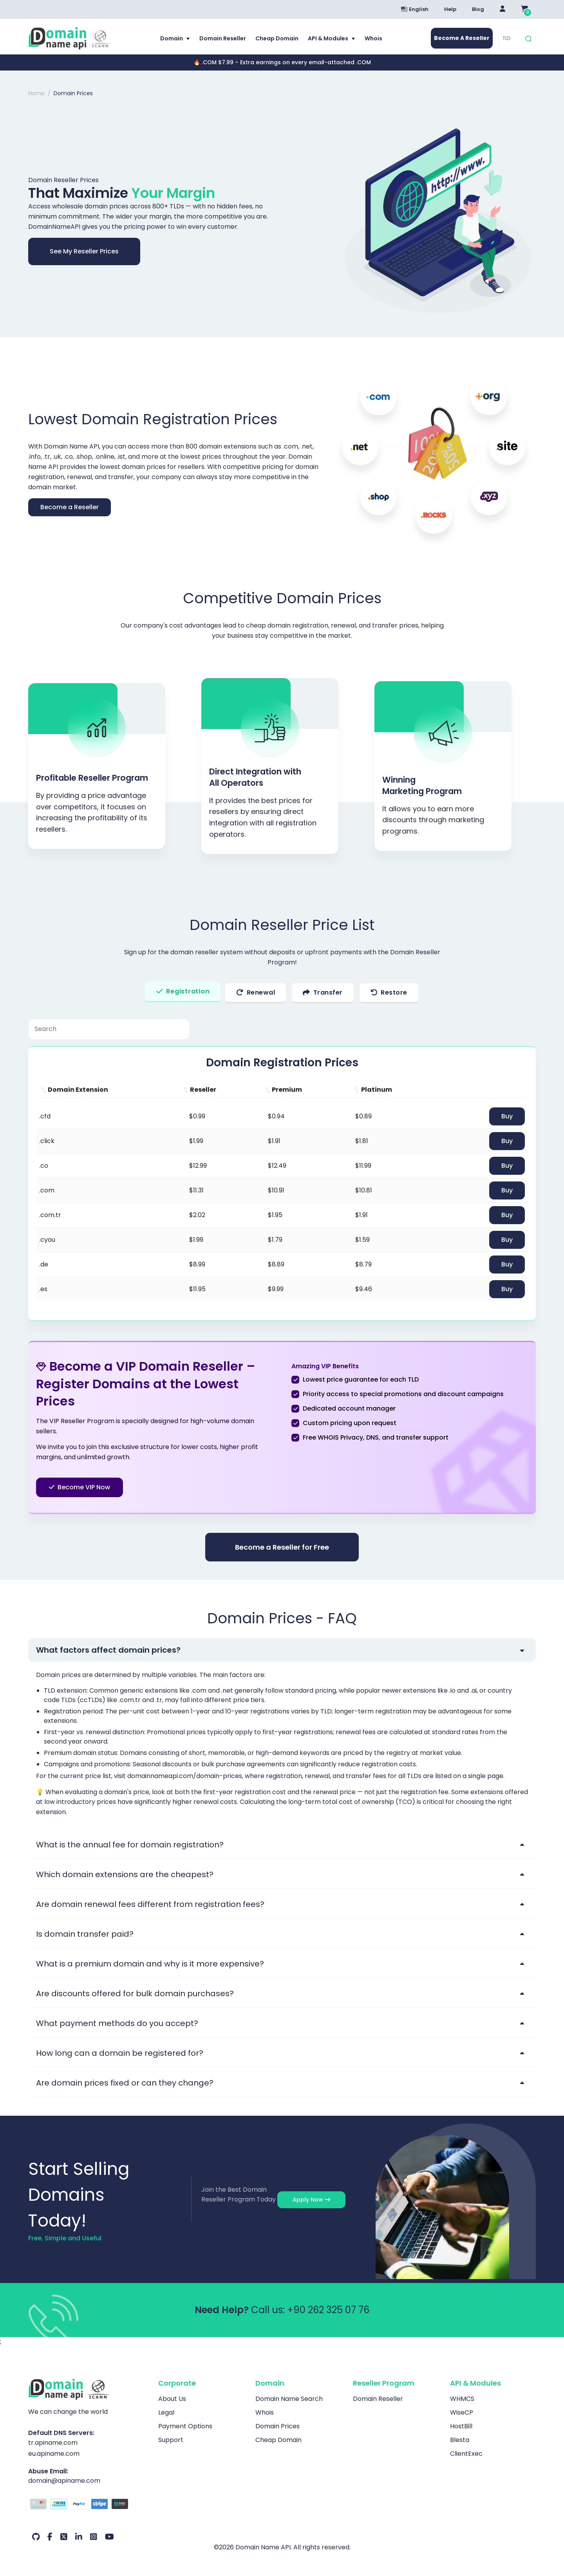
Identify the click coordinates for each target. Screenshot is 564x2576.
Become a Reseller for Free (282, 1547)
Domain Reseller (222, 38)
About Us (172, 2398)
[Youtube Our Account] (109, 2536)
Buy (507, 1116)
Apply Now (311, 2199)
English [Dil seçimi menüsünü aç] (414, 9)
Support (170, 2439)
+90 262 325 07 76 (328, 2309)
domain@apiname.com (64, 2480)
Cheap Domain (276, 38)
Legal (166, 2412)
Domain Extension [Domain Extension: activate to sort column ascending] (78, 1089)
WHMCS (462, 2398)
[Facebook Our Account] (49, 2536)
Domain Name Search (289, 2398)
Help (450, 9)
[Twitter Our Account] (63, 2536)
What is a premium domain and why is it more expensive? (150, 1963)
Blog (478, 9)
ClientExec (466, 2453)
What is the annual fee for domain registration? (130, 1844)
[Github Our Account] (36, 2536)
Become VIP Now (79, 1487)
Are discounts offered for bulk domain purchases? (135, 1993)
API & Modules (328, 38)
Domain (172, 38)
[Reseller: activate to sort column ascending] (219, 1090)
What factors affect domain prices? (108, 1649)
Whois (373, 38)
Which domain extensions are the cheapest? (124, 1874)
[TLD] (511, 38)
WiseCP (461, 2412)
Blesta (459, 2439)
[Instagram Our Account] (93, 2536)
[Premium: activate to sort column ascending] (304, 1090)
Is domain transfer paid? (85, 1933)
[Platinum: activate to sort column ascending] (394, 1090)
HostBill (461, 2426)
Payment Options (185, 2426)
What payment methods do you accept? (117, 2023)
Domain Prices (277, 2426)
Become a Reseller (69, 507)
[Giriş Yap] (502, 9)
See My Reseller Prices (84, 251)
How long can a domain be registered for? (119, 2053)
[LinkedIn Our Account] (78, 2536)
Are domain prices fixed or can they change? (124, 2082)
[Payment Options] (87, 2505)
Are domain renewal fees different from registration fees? (150, 1904)
